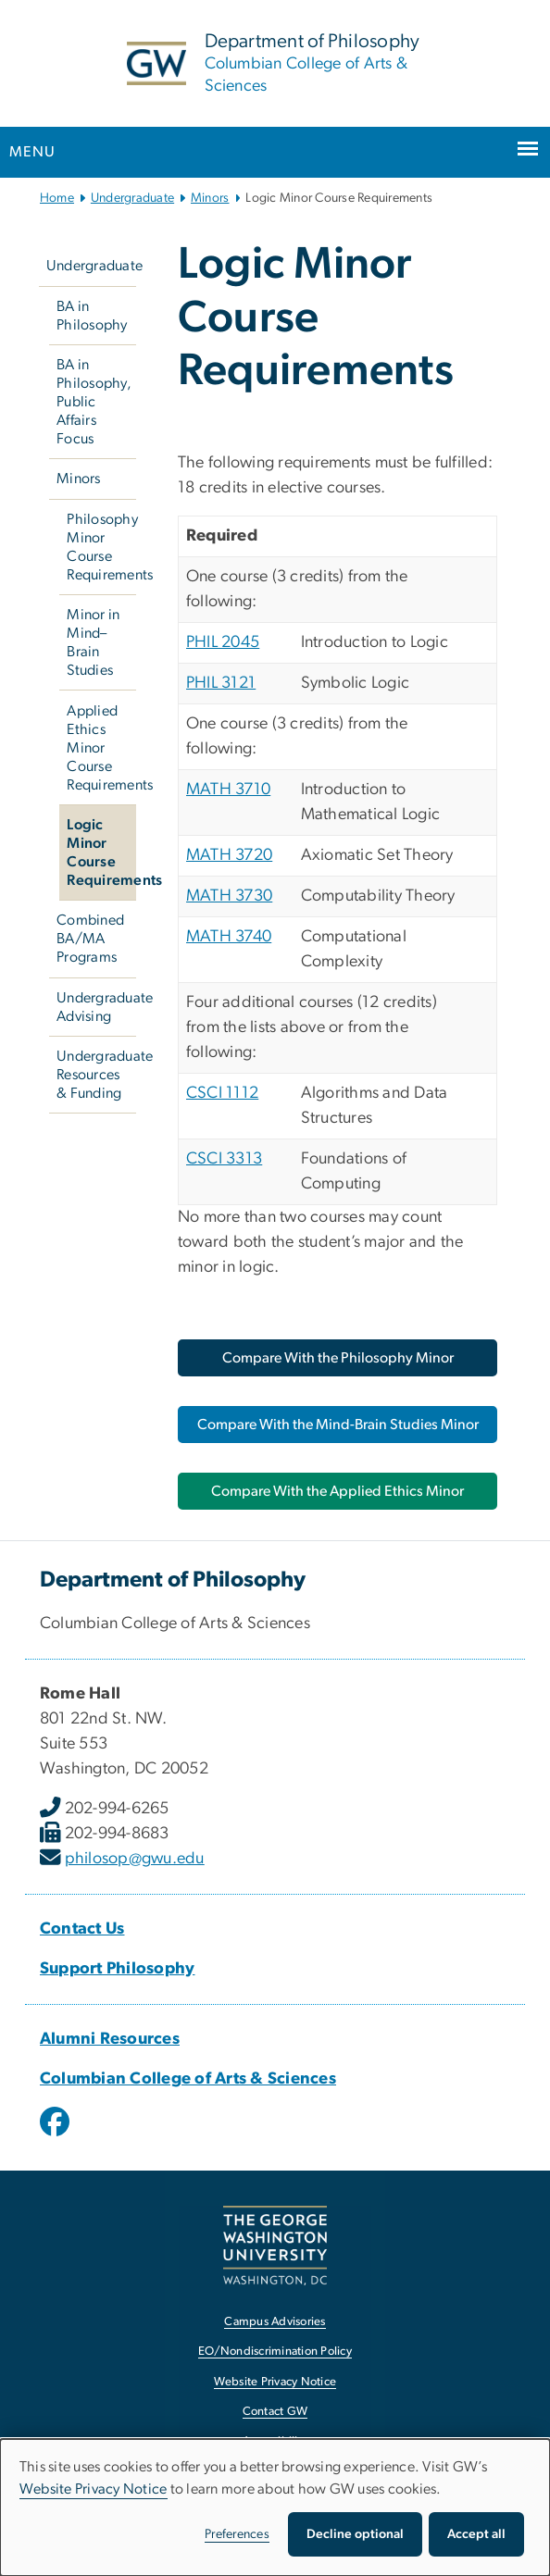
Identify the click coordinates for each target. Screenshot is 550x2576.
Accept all (476, 2534)
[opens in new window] (56, 2135)
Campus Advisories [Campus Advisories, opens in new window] (274, 2322)
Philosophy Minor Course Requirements (101, 547)
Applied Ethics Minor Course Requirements (101, 747)
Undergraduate (132, 198)
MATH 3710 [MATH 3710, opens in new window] (228, 789)
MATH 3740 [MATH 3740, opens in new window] (228, 936)
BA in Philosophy (92, 315)
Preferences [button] (237, 2534)
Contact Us (82, 1929)
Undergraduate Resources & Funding (96, 1075)
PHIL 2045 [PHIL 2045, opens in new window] (222, 642)
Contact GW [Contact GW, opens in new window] (275, 2412)
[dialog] (275, 2507)
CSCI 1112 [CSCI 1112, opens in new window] (222, 1093)
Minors (210, 198)
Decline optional (355, 2534)
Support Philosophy (117, 1968)
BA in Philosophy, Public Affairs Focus (93, 401)
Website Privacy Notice (93, 2489)
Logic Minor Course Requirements (101, 852)
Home (57, 198)
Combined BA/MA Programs (90, 938)
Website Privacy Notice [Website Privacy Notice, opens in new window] (275, 2382)
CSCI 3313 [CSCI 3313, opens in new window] (224, 1159)
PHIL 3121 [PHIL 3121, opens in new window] (221, 683)
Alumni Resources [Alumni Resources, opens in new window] (110, 2039)
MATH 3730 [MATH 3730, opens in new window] (229, 896)
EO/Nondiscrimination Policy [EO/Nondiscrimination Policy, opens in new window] (275, 2352)
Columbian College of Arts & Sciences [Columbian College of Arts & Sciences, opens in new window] (188, 2079)
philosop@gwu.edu (135, 1858)
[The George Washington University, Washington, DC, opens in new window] (275, 2245)
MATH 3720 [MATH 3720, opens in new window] (229, 855)
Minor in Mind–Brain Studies (93, 642)
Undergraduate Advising (96, 1007)
